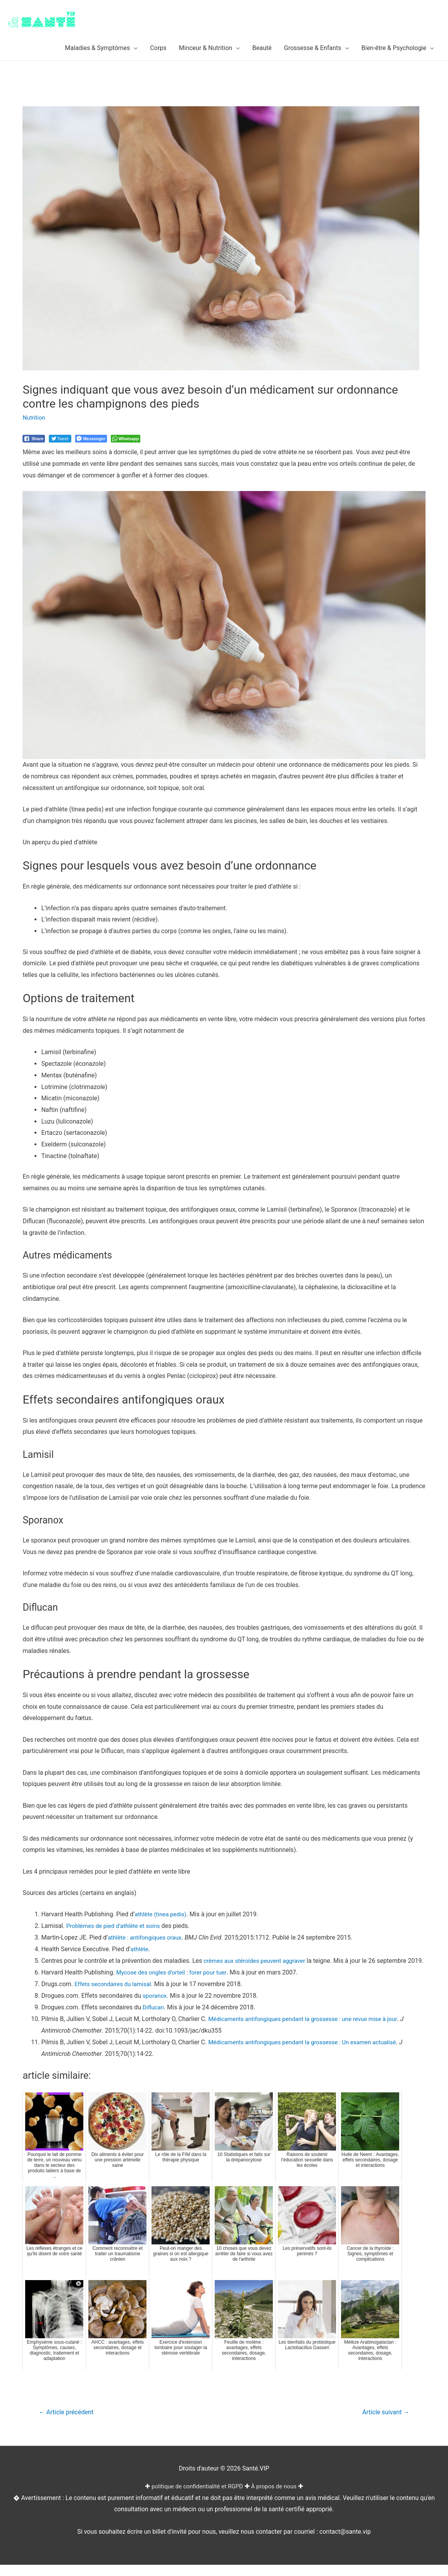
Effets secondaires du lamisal (115, 1995)
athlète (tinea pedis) (162, 1914)
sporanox (155, 2006)
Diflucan (154, 2017)
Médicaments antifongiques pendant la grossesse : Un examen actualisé (308, 2052)
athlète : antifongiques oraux (147, 1937)
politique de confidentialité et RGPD (196, 2497)
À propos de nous (277, 2497)
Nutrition (34, 417)
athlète (139, 1948)
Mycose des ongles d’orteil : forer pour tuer (174, 1983)
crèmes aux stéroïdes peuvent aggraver (257, 1960)
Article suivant (384, 2423)
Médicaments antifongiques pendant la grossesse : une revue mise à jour (308, 2029)
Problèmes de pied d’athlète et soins (116, 1925)
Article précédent (68, 2423)
